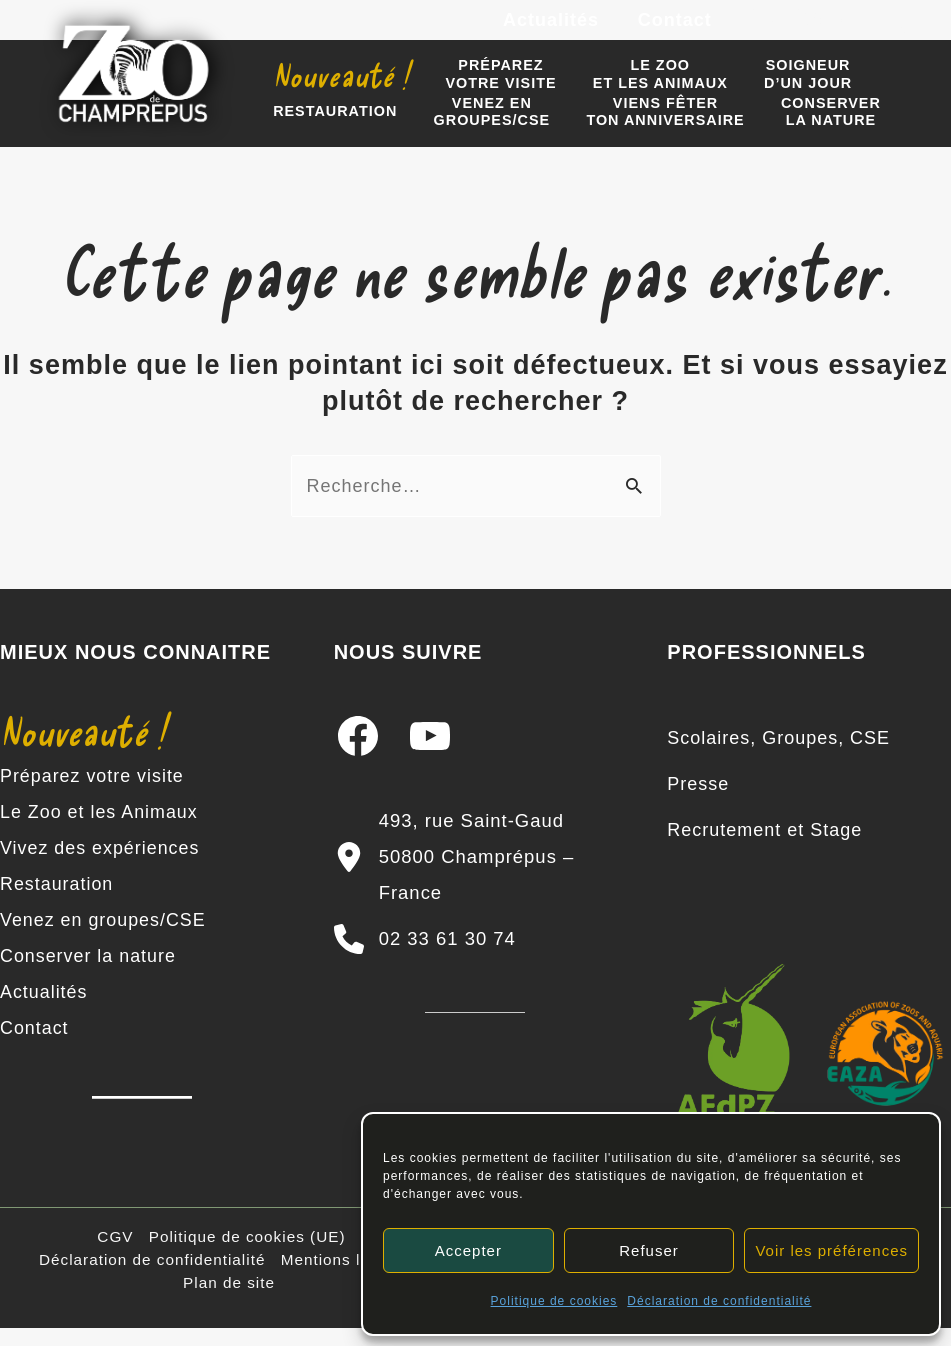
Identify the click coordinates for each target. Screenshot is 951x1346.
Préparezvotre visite (489, 88)
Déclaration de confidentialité (719, 1301)
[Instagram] (811, 30)
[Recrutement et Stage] (764, 848)
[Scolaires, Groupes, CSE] (778, 756)
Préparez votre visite (92, 794)
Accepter (468, 1250)
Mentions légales (346, 1277)
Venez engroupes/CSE (480, 131)
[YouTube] (856, 30)
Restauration (331, 132)
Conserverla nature (805, 131)
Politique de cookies (554, 1301)
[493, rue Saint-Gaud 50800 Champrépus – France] (476, 875)
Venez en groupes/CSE (103, 938)
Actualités (555, 28)
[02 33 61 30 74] (425, 957)
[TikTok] (901, 30)
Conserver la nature (88, 974)
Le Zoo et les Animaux (99, 830)
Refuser (649, 1250)
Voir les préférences (831, 1250)
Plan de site (229, 1300)
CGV (115, 1254)
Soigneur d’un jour (782, 88)
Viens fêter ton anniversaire (647, 131)
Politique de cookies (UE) (247, 1254)
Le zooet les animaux (641, 88)
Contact (676, 28)
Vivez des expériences (100, 866)
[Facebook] (766, 30)
